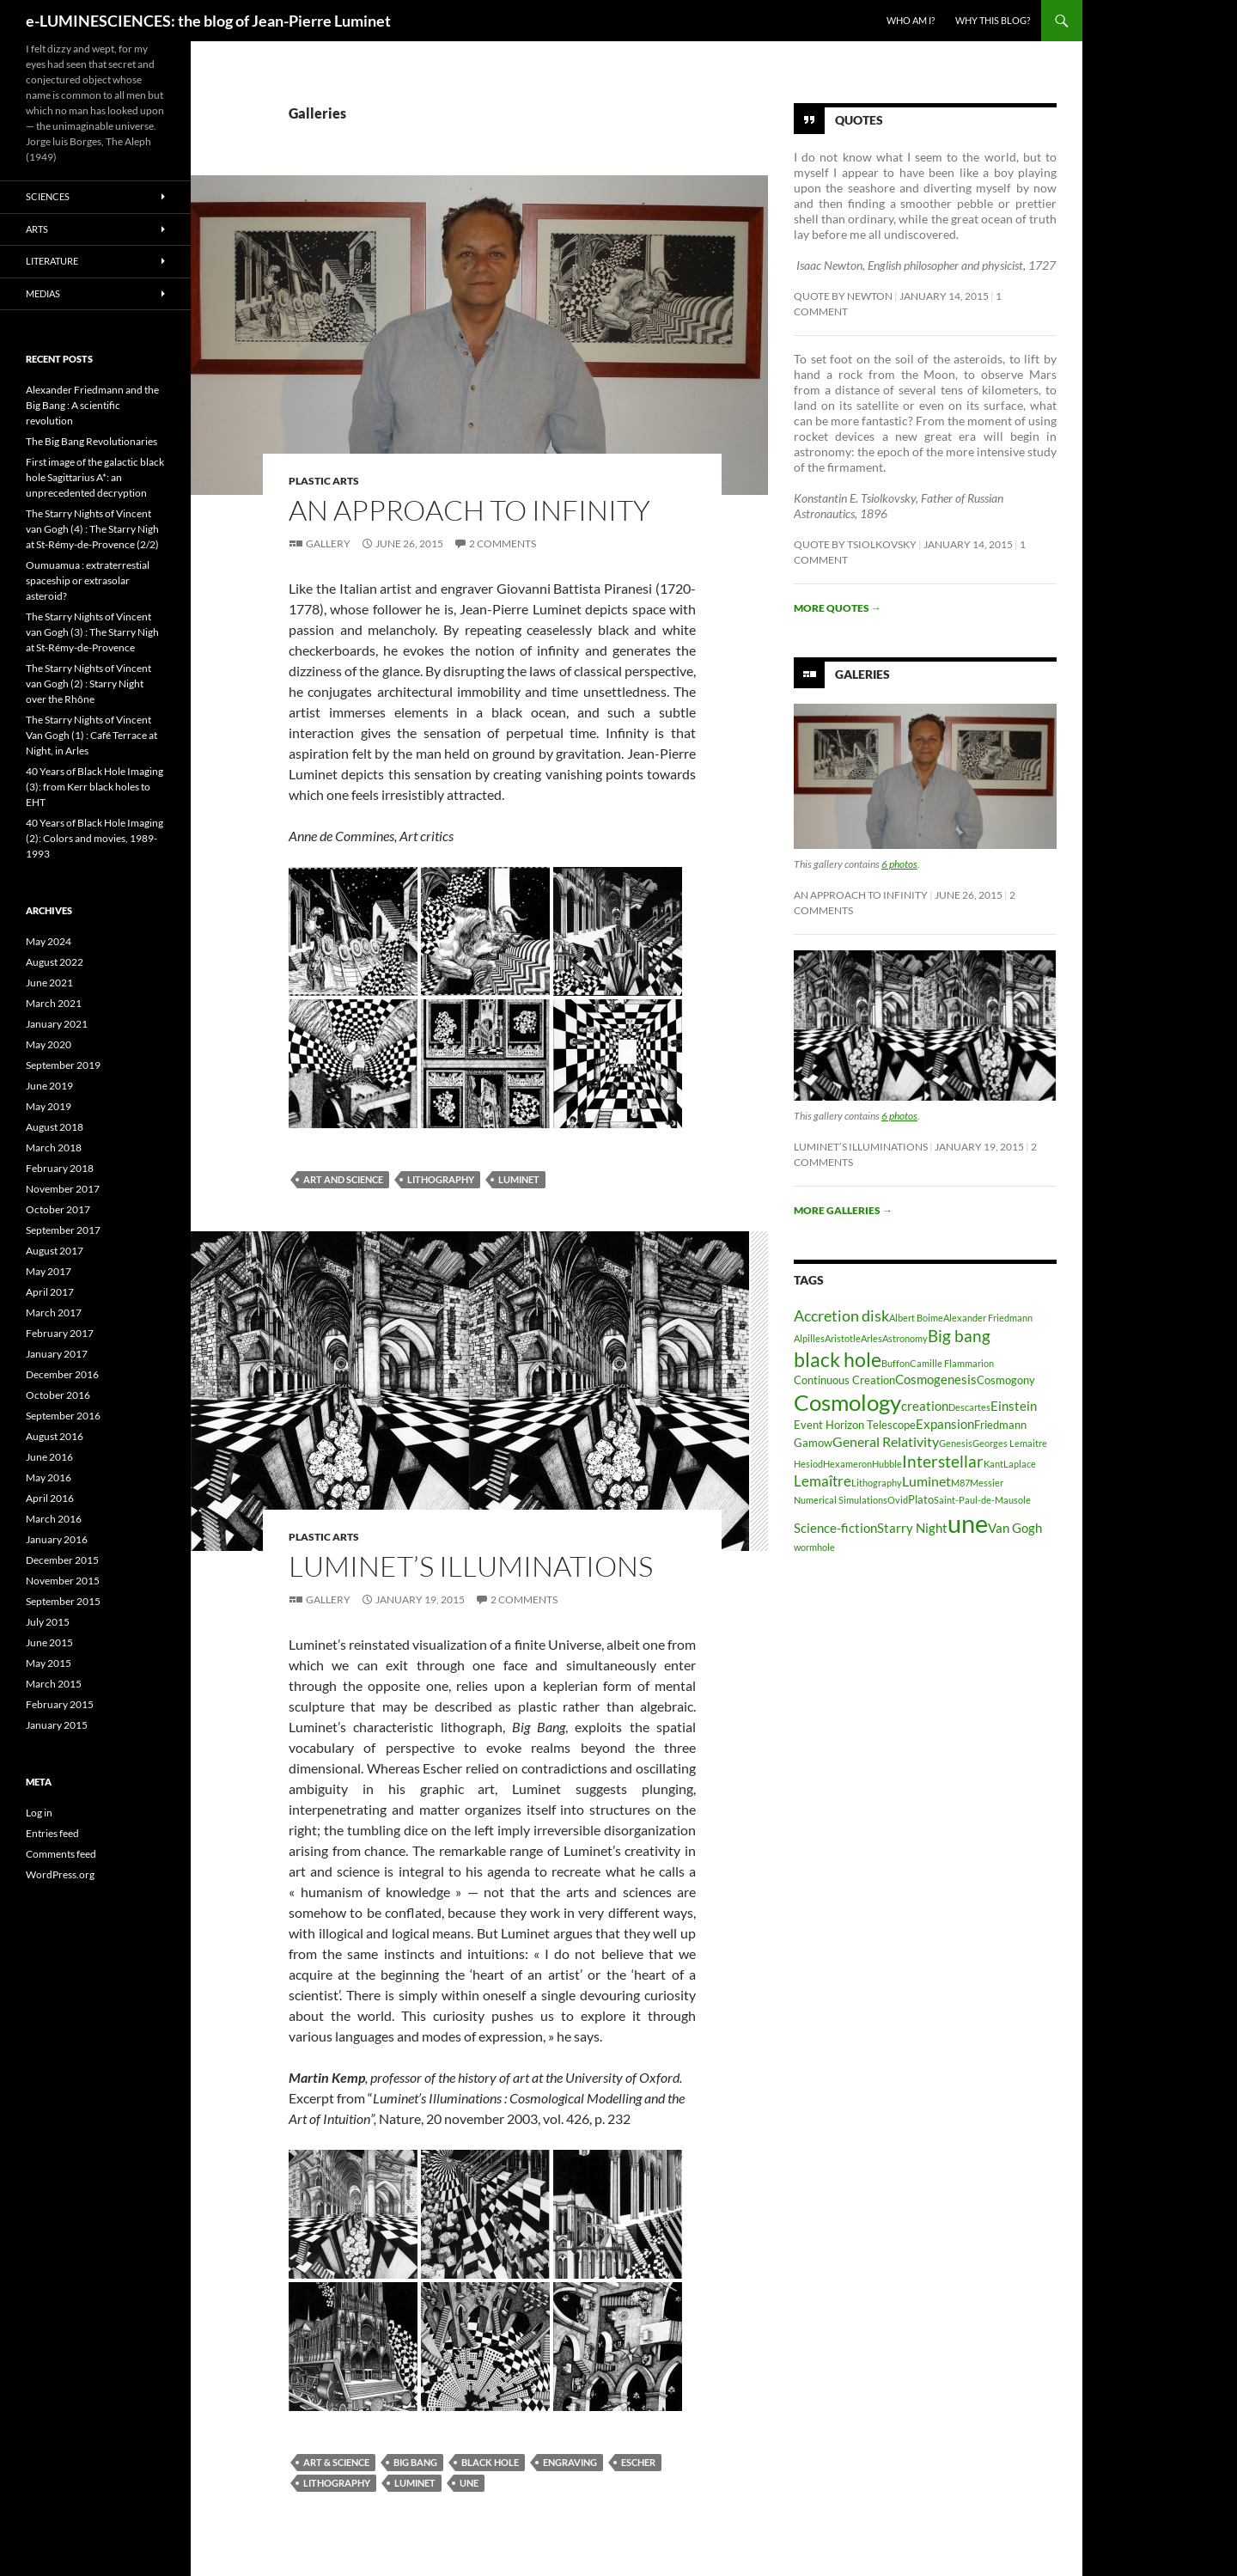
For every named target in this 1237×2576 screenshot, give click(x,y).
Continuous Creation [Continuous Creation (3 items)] (844, 1380)
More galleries (843, 1210)
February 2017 (60, 1333)
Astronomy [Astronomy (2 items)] (905, 1338)
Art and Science (343, 1179)
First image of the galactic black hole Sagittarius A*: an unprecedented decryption (95, 477)
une (469, 2482)
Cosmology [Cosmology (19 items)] (847, 1402)
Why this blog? (992, 20)
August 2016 (54, 1436)
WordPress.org (60, 1874)
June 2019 (49, 1085)
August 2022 (54, 961)
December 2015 (62, 1560)
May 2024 (48, 941)
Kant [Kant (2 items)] (993, 1463)
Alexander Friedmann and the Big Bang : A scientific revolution (92, 405)
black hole (490, 2462)
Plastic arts (324, 480)
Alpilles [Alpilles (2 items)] (809, 1338)
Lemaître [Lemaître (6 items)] (822, 1481)
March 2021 (54, 1003)
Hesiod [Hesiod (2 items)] (808, 1463)
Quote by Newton (843, 296)
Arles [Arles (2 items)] (871, 1338)
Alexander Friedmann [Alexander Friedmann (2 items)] (988, 1317)
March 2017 (54, 1312)
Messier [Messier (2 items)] (986, 1482)
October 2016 (58, 1395)
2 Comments (502, 543)
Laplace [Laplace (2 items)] (1019, 1463)
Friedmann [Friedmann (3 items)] (1000, 1424)
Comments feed (61, 1853)
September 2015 (63, 1601)
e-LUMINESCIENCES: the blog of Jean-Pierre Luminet (208, 20)
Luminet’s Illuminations (471, 1566)
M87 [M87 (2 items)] (960, 1482)
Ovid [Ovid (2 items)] (897, 1499)
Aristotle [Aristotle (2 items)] (843, 1338)
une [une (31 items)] (968, 1523)
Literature (52, 260)
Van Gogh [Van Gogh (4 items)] (1015, 1528)
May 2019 (48, 1106)
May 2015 (48, 1663)
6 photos (899, 864)
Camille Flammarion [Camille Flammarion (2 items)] (952, 1363)
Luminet (518, 1179)
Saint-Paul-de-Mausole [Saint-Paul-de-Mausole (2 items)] (982, 1499)
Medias (43, 293)
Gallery (328, 543)
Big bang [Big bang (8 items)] (959, 1336)
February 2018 (60, 1168)
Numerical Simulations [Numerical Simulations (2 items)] (840, 1499)
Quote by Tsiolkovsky (855, 544)
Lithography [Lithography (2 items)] (876, 1482)
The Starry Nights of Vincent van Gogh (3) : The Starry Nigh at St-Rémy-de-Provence (92, 632)
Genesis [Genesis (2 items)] (955, 1443)
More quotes (837, 607)
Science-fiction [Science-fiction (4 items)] (835, 1528)
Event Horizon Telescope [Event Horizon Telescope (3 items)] (855, 1424)
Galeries (862, 674)
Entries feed (52, 1833)
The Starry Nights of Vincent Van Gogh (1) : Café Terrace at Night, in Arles (91, 735)
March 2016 (54, 1518)
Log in (39, 1812)
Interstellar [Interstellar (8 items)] (943, 1461)
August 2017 (54, 1250)
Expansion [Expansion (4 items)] (945, 1424)
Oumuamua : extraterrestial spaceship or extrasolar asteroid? (87, 580)
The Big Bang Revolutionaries (91, 441)
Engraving (570, 2462)
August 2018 (54, 1126)
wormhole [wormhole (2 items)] (814, 1547)
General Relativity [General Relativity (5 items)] (885, 1441)
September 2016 (63, 1415)
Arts (37, 229)
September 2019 (63, 1065)
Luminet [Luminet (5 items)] (926, 1481)
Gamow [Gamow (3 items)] (813, 1443)
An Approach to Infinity (469, 510)
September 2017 (63, 1230)
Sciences (48, 196)
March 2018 (54, 1147)
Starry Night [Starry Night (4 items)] (912, 1528)
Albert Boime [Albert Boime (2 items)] (916, 1317)
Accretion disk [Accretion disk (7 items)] (841, 1315)
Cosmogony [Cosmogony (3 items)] (1006, 1380)
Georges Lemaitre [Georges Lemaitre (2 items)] (1009, 1443)
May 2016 (48, 1477)
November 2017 (63, 1188)
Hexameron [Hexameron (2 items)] (847, 1463)
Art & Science (336, 2462)
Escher (638, 2462)
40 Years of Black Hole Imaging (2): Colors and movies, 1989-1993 (94, 838)
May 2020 (48, 1044)
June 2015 (49, 1642)
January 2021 (57, 1023)
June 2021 (49, 982)
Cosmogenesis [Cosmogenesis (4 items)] (936, 1379)
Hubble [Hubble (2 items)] (887, 1463)
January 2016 (57, 1539)
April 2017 (50, 1291)
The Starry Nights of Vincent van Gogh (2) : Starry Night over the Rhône (88, 683)
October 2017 (58, 1209)
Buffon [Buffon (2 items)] (895, 1363)
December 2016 (62, 1374)
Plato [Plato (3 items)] (921, 1499)
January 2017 (57, 1353)
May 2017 (48, 1271)
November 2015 (63, 1580)
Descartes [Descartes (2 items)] (969, 1407)
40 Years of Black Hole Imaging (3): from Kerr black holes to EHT (94, 787)
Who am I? (911, 20)
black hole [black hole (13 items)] (837, 1359)
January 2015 (57, 1724)
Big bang (415, 2462)
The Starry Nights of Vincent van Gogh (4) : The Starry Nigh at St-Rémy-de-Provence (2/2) (92, 529)
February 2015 (60, 1704)
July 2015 (48, 1621)
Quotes (859, 120)
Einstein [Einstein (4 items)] (1013, 1406)
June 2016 (49, 1456)
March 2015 (54, 1683)
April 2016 (50, 1498)
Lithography (440, 1179)
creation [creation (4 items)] (924, 1406)
